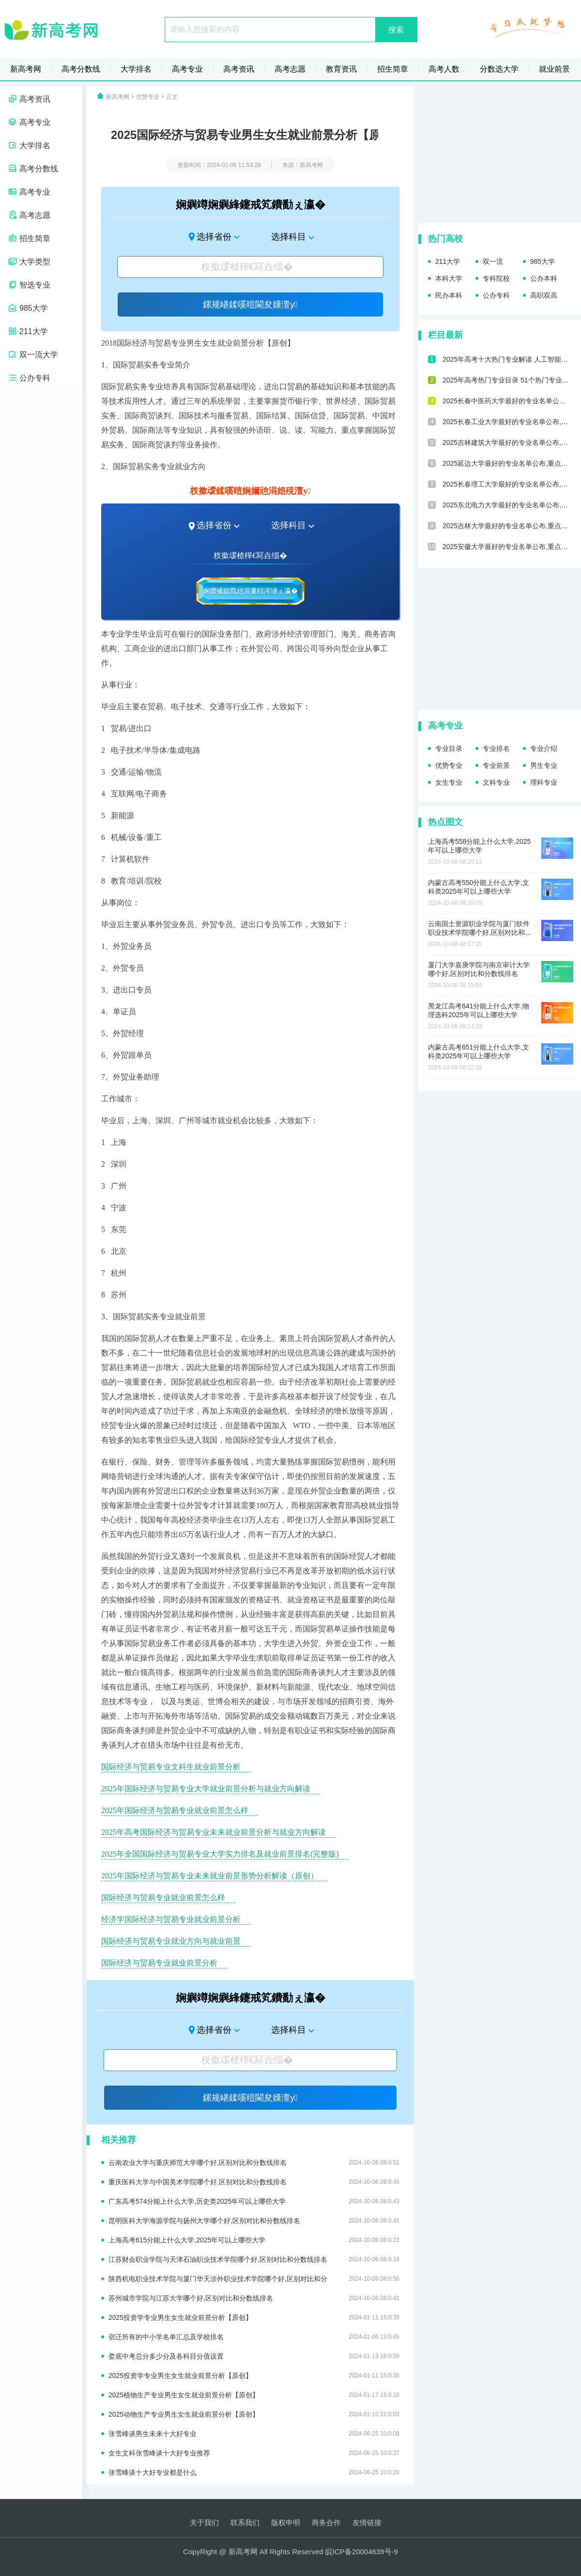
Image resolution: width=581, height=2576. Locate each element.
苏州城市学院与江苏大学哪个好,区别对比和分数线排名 (253, 2298)
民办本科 (448, 295)
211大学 (27, 331)
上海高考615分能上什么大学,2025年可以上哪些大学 (253, 2240)
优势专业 (147, 96)
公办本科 (543, 278)
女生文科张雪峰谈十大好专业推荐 (253, 2453)
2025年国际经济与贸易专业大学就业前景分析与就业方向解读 (205, 1788)
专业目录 (448, 748)
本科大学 (448, 278)
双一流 (493, 261)
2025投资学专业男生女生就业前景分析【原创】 (253, 2317)
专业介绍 (543, 748)
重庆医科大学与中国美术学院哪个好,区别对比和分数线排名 (253, 2182)
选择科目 (288, 237)
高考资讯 (238, 69)
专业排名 (496, 748)
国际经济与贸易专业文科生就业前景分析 (171, 1767)
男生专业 (543, 765)
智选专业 (28, 285)
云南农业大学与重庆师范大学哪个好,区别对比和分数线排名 (253, 2162)
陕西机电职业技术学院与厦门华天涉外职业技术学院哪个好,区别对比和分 (253, 2278)
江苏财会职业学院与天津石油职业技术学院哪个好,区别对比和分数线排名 (253, 2259)
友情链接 (367, 2522)
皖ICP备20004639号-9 (361, 2551)
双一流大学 (32, 355)
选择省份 (214, 237)
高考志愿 (290, 69)
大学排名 (136, 69)
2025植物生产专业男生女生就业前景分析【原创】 (253, 2395)
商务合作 (326, 2522)
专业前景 (496, 765)
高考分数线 (80, 69)
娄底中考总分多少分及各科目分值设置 (253, 2356)
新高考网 (25, 69)
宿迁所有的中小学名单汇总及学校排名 (253, 2337)
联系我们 (245, 2522)
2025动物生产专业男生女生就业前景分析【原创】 (253, 2414)
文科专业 (496, 782)
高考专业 (187, 69)
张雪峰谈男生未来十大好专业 (253, 2433)
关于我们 (204, 2522)
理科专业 (543, 782)
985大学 (27, 308)
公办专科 (28, 378)
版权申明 (285, 2522)
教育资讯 (341, 69)
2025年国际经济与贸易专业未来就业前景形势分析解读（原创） (209, 1876)
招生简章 (392, 69)
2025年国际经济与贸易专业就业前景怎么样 (174, 1810)
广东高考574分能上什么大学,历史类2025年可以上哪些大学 (253, 2201)
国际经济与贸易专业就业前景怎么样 (163, 1897)
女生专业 (448, 782)
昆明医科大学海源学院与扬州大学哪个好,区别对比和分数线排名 (253, 2220)
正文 (172, 96)
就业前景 (554, 69)
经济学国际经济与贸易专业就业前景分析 (171, 1919)
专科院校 (496, 278)
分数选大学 (499, 69)
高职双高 (543, 295)
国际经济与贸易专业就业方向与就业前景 (171, 1941)
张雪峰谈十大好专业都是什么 (253, 2472)
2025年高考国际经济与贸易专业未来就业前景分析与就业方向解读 (213, 1832)
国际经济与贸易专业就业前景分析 (159, 1963)
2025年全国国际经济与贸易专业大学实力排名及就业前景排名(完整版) (220, 1854)
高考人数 (443, 69)
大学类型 (28, 262)
